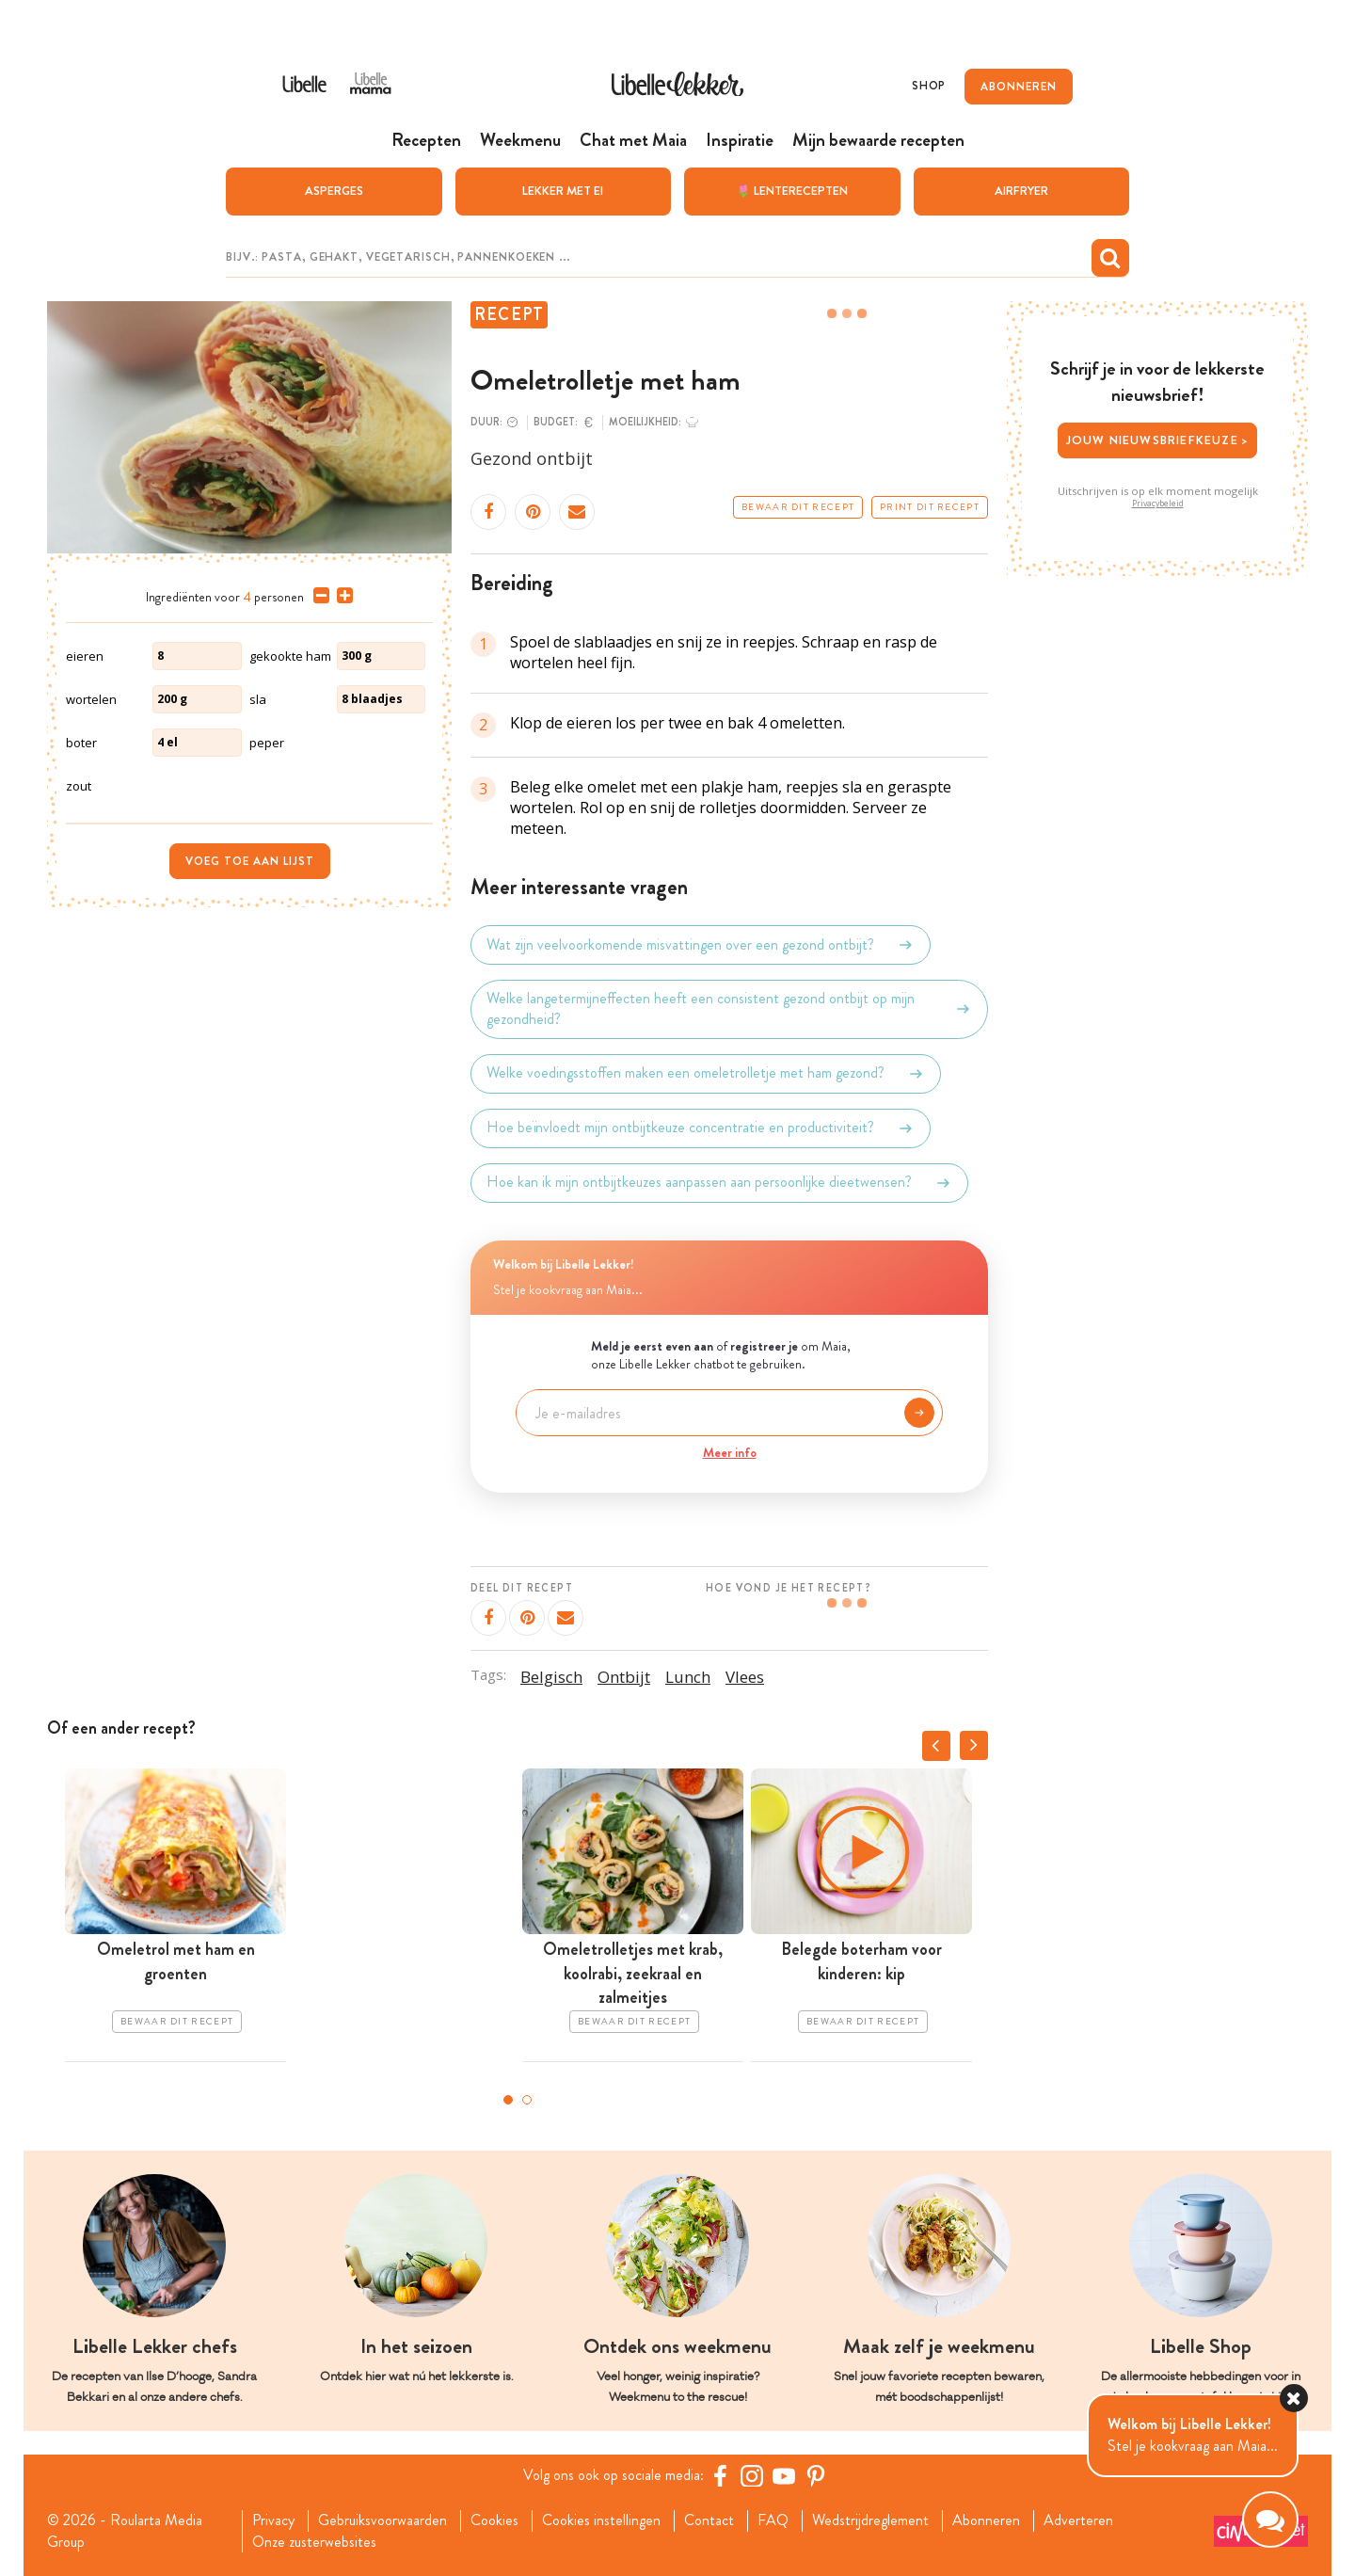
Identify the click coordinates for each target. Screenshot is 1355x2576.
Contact (709, 2520)
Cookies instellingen (601, 2520)
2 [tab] (527, 2099)
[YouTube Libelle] (784, 2475)
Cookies (494, 2520)
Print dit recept (930, 507)
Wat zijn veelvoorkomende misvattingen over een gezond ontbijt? (700, 945)
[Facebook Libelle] (720, 2475)
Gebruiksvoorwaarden (382, 2520)
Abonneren (986, 2520)
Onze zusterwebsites (314, 2542)
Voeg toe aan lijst (249, 861)
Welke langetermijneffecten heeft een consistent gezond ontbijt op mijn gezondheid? (729, 1009)
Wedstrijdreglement (870, 2520)
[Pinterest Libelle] (816, 2475)
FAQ (773, 2520)
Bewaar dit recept (797, 507)
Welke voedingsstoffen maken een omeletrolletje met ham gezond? (705, 1074)
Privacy (273, 2520)
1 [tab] (508, 2099)
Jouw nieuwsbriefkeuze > (1158, 440)
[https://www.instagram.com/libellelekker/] (752, 2475)
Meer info (730, 1452)
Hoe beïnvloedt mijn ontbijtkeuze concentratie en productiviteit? (700, 1128)
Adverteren (1078, 2520)
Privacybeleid (1158, 503)
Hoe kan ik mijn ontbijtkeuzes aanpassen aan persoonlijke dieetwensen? (719, 1183)
